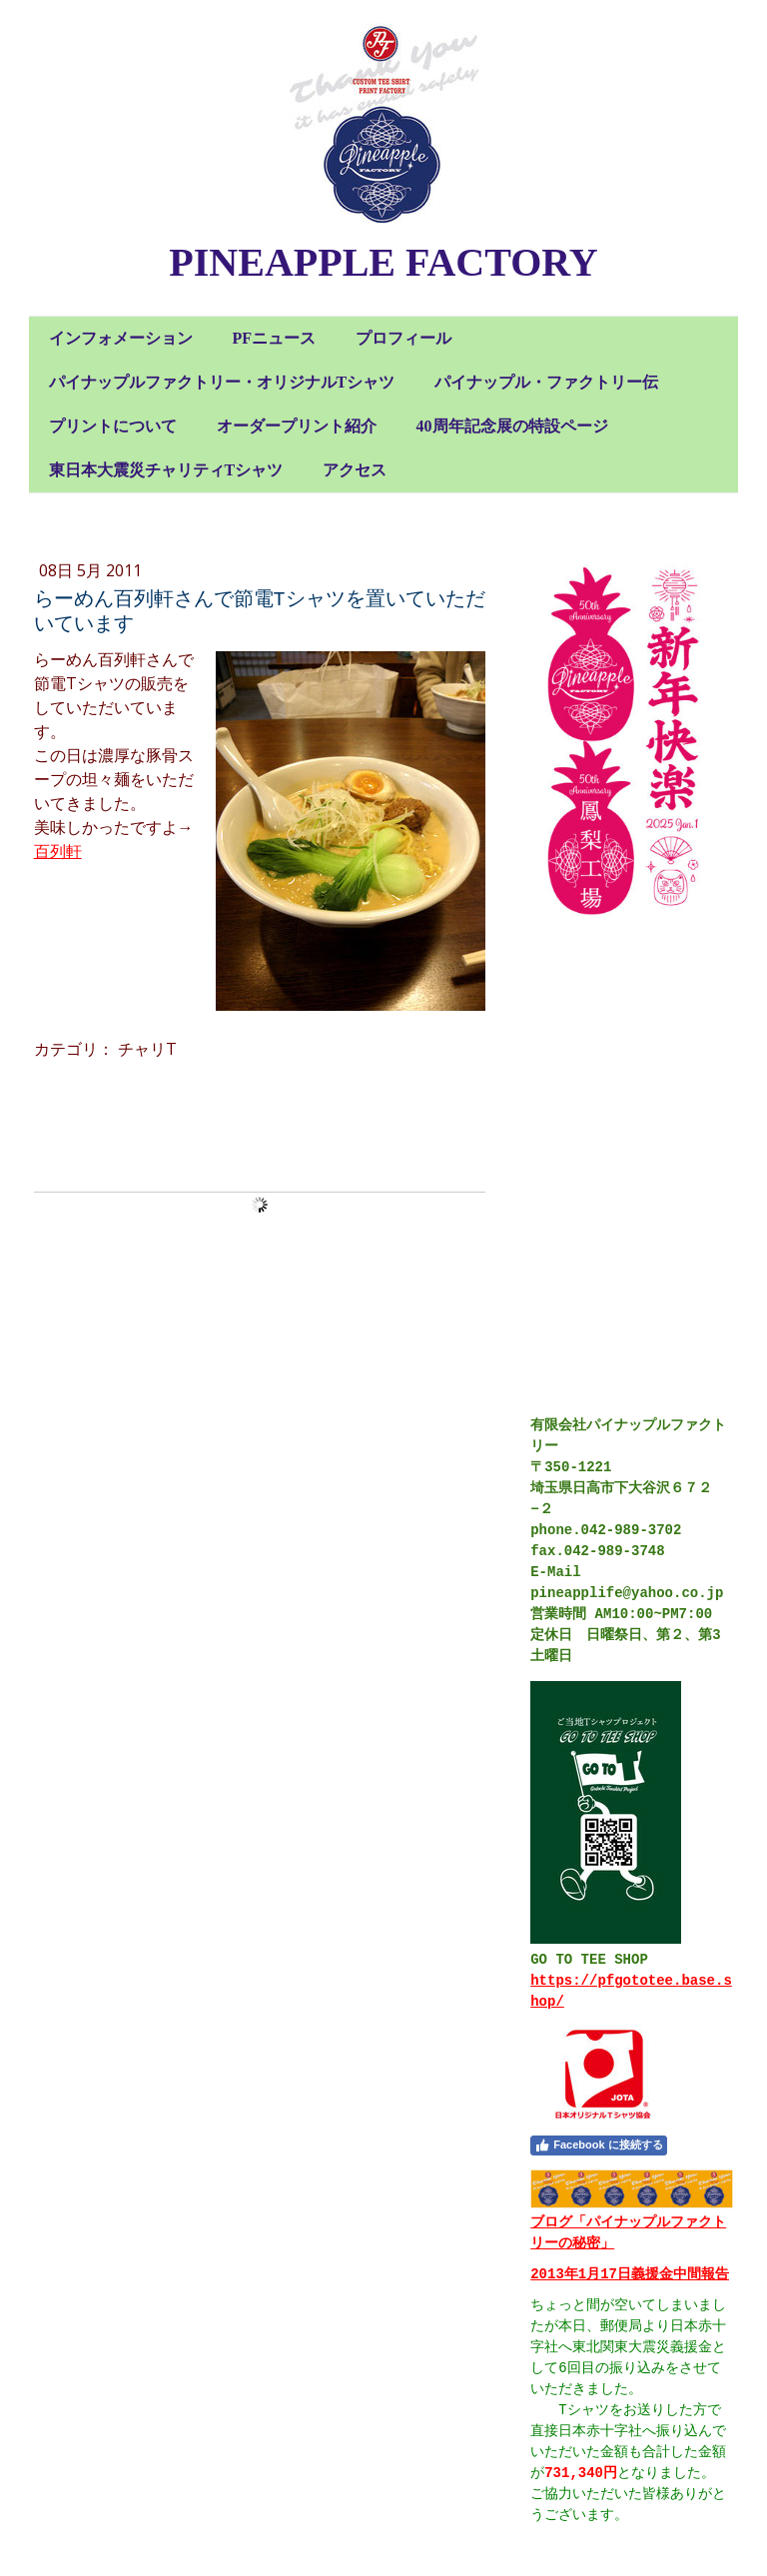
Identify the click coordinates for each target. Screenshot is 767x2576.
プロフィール (403, 338)
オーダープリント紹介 (297, 426)
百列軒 (58, 851)
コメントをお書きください (133, 1115)
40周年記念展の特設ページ (512, 426)
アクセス (354, 469)
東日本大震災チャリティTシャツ (166, 469)
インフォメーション (121, 338)
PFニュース (275, 338)
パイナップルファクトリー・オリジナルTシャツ (222, 382)
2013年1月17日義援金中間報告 (629, 2274)
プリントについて (113, 426)
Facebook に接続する (598, 2145)
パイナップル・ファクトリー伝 (546, 382)
